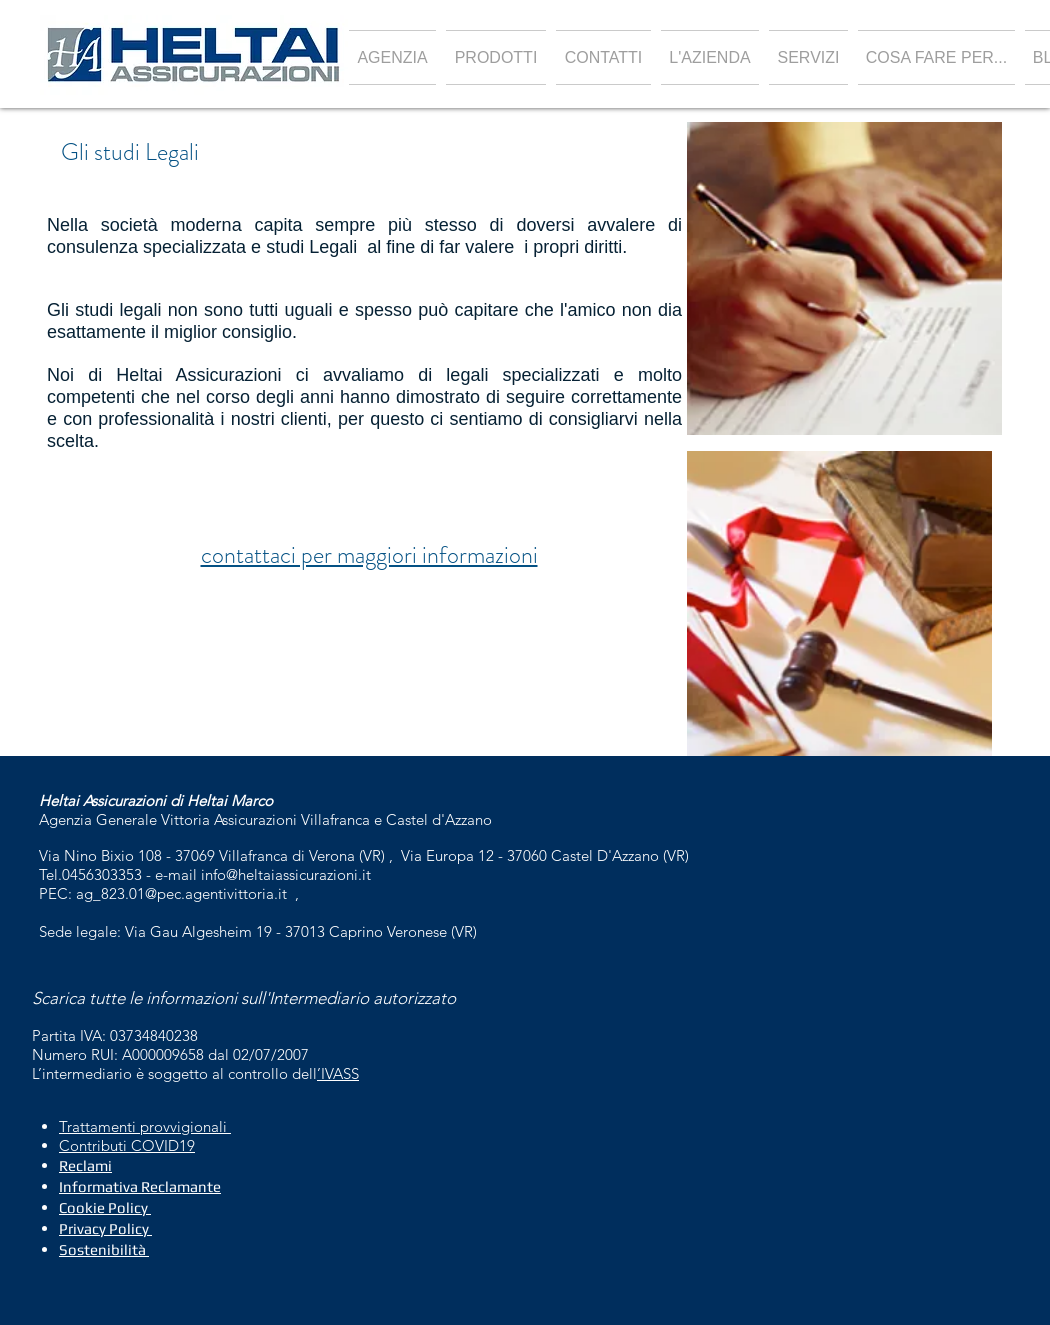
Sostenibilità (102, 1249)
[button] (496, 57)
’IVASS (338, 1073)
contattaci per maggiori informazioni (369, 555)
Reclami (85, 1165)
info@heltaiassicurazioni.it (286, 874)
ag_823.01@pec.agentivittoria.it (181, 893)
